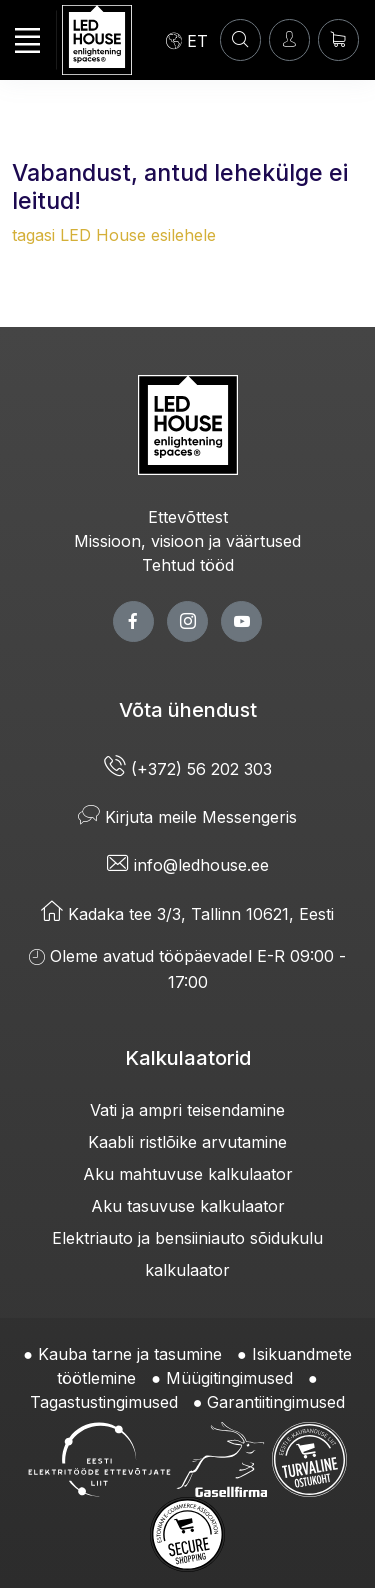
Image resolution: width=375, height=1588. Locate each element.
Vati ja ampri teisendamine (187, 1110)
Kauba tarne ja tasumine (130, 1354)
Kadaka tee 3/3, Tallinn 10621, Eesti (187, 914)
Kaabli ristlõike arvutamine (187, 1142)
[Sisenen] (289, 39)
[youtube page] (241, 621)
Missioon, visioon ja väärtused (187, 541)
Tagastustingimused (104, 1402)
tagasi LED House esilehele (114, 235)
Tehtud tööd (188, 565)
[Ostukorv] (338, 39)
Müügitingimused (229, 1378)
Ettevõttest (188, 517)
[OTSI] (240, 39)
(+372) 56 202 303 (188, 769)
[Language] (187, 40)
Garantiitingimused (276, 1402)
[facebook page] (133, 621)
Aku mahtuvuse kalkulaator (188, 1174)
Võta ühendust (188, 710)
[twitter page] (187, 621)
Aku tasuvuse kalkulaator (188, 1206)
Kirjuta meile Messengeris (187, 817)
